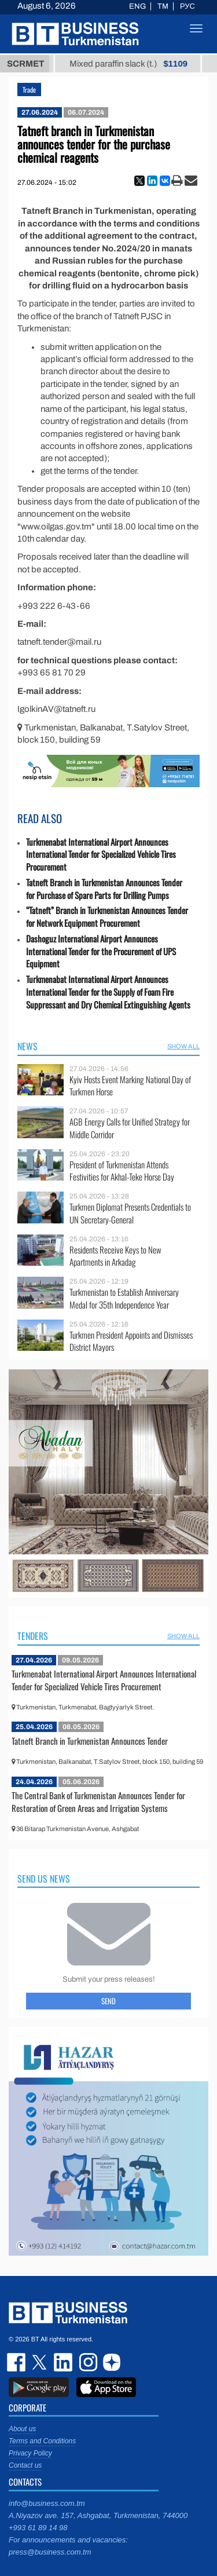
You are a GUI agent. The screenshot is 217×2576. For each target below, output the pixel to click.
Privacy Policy (30, 2453)
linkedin (63, 2362)
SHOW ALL (183, 1046)
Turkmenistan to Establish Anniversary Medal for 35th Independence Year (124, 1298)
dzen (110, 2362)
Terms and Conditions (42, 2441)
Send (108, 2001)
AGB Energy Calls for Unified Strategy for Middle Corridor (129, 1128)
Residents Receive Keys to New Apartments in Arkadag (115, 1256)
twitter (40, 2362)
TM (162, 6)
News (27, 1046)
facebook (17, 2362)
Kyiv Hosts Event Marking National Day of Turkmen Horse (130, 1085)
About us (22, 2429)
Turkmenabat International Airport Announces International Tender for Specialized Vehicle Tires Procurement (101, 855)
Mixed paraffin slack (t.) (144, 63)
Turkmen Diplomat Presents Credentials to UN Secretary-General (130, 1213)
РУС (187, 6)
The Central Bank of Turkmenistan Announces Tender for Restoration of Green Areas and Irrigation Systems (98, 1801)
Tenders (32, 1636)
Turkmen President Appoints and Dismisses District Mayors (131, 1341)
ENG (137, 6)
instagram (86, 2362)
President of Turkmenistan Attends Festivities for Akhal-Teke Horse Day (121, 1171)
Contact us (25, 2465)
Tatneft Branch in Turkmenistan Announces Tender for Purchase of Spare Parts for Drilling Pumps (104, 888)
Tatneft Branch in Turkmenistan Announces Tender (90, 1740)
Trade (29, 89)
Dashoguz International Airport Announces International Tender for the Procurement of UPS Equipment (101, 951)
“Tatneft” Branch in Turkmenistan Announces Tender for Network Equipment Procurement (107, 916)
